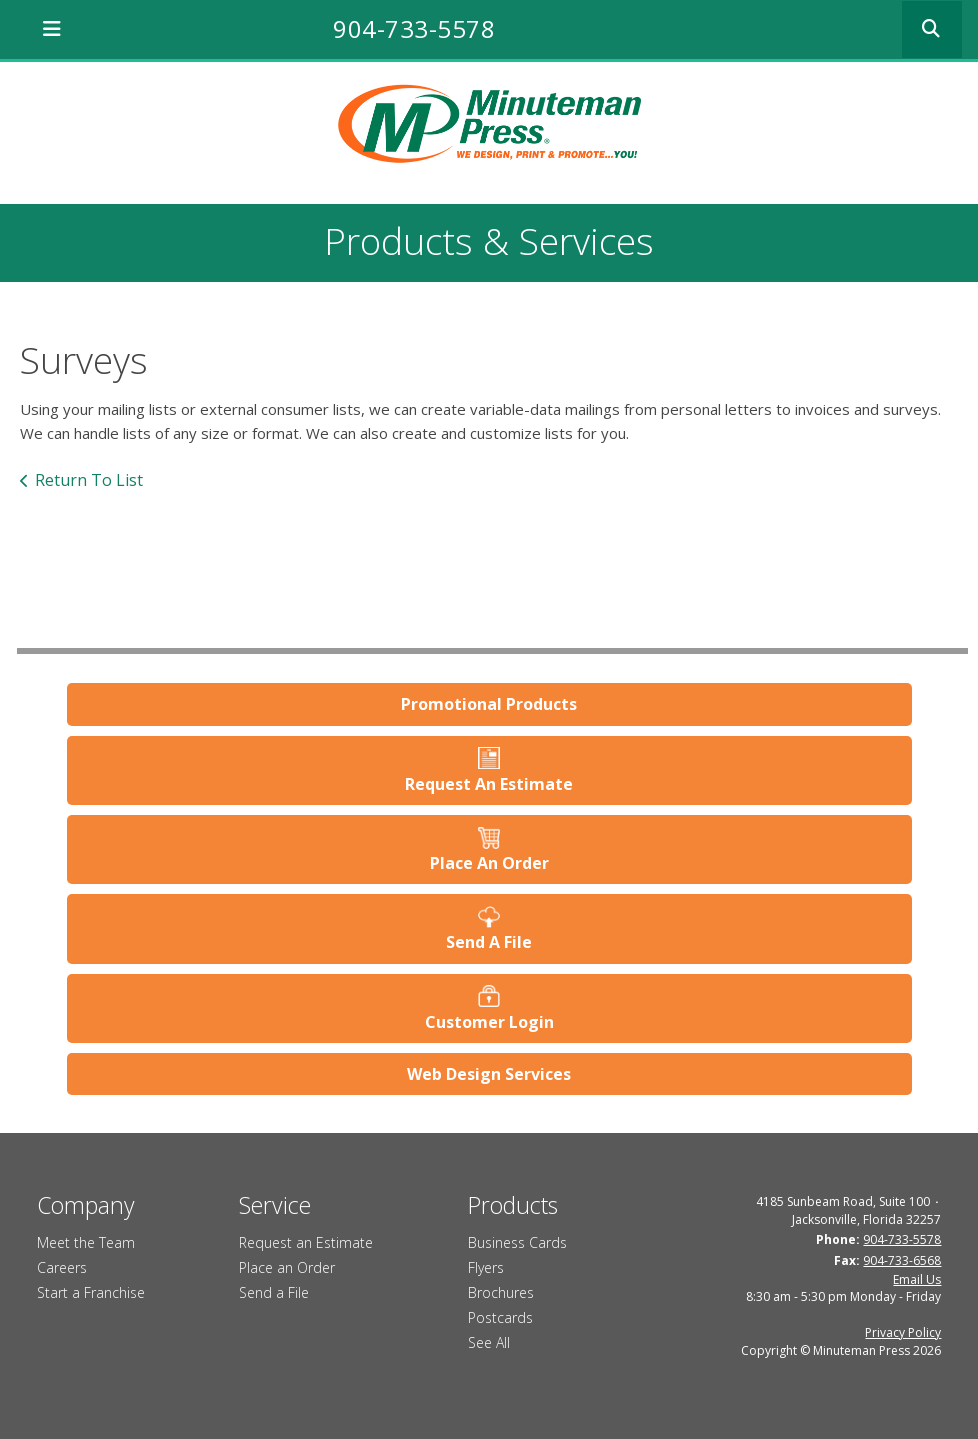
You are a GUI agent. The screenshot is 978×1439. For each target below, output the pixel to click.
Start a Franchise (91, 1292)
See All (489, 1342)
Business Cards (517, 1242)
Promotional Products (489, 704)
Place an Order (287, 1267)
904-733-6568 (902, 1260)
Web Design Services (489, 1074)
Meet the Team (86, 1242)
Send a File (274, 1292)
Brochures (501, 1292)
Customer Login (489, 1022)
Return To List (89, 480)
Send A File (489, 942)
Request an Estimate (306, 1242)
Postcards (500, 1317)
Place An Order (489, 863)
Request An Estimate (489, 784)
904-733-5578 (414, 28)
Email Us (917, 1279)
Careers (62, 1267)
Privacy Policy (903, 1332)
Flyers (486, 1267)
